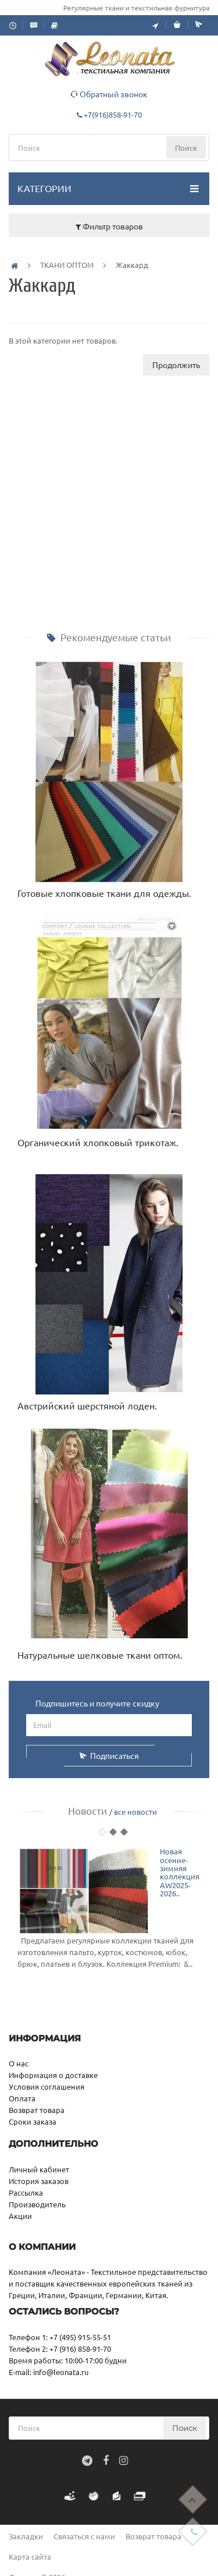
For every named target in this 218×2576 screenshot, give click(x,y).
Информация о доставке (53, 2075)
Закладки (26, 2536)
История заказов (39, 2181)
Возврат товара (37, 2110)
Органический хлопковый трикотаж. (97, 1142)
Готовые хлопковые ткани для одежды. (104, 893)
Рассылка (26, 2192)
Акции (20, 2216)
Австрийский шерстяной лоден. (87, 1405)
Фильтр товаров (109, 226)
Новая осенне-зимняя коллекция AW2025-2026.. (179, 1871)
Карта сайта (30, 2556)
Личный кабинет (39, 2169)
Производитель (37, 2204)
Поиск (186, 148)
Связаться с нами (84, 2536)
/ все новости (133, 1812)
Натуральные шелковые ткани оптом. (100, 1654)
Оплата (22, 2098)
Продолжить (176, 364)
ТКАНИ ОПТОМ (67, 265)
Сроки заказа (32, 2121)
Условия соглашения (46, 2086)
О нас (18, 2063)
